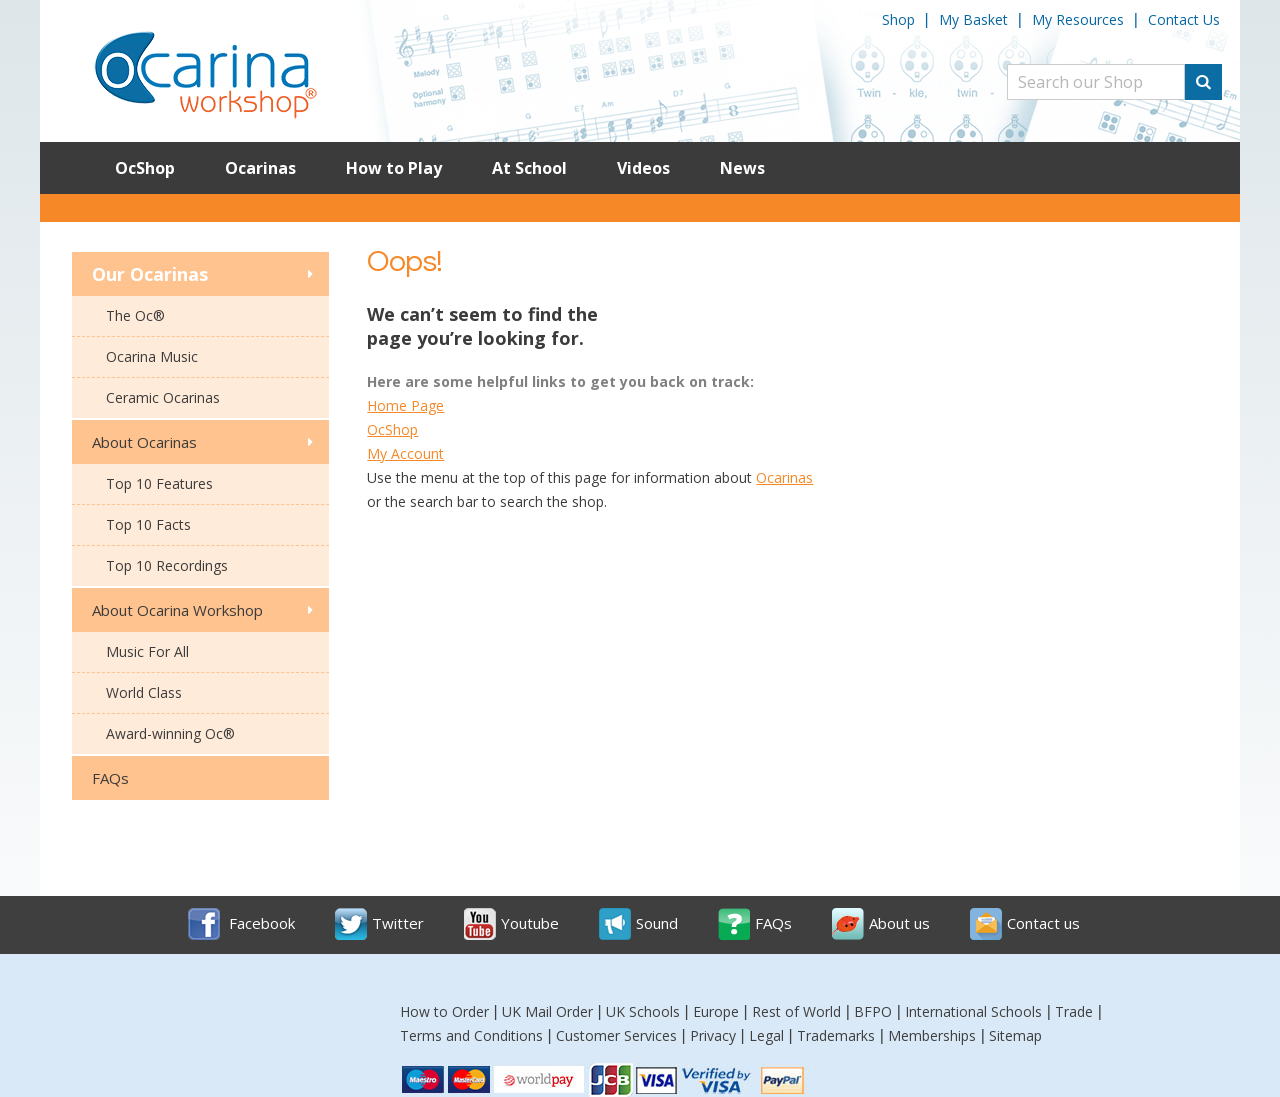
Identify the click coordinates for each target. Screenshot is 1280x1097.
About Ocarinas (144, 442)
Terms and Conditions (471, 1035)
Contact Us (1184, 19)
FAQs (110, 778)
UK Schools (643, 1011)
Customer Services (616, 1035)
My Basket (973, 19)
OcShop (145, 168)
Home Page (405, 405)
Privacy (713, 1035)
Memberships (932, 1035)
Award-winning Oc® (170, 733)
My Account (405, 453)
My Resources (1078, 19)
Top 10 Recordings (167, 565)
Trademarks (836, 1035)
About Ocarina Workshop (177, 610)
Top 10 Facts (148, 524)
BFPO (873, 1011)
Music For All (147, 651)
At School (529, 168)
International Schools (973, 1011)
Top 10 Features (159, 483)
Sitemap (1015, 1035)
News (742, 168)
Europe (716, 1011)
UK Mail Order (547, 1011)
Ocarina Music (152, 356)
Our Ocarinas (150, 274)
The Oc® (135, 315)
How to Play (394, 168)
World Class (144, 692)
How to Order (444, 1011)
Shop (898, 19)
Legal (766, 1035)
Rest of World (796, 1011)
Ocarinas (260, 168)
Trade (1074, 1011)
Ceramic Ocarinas (163, 397)
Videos (643, 168)
